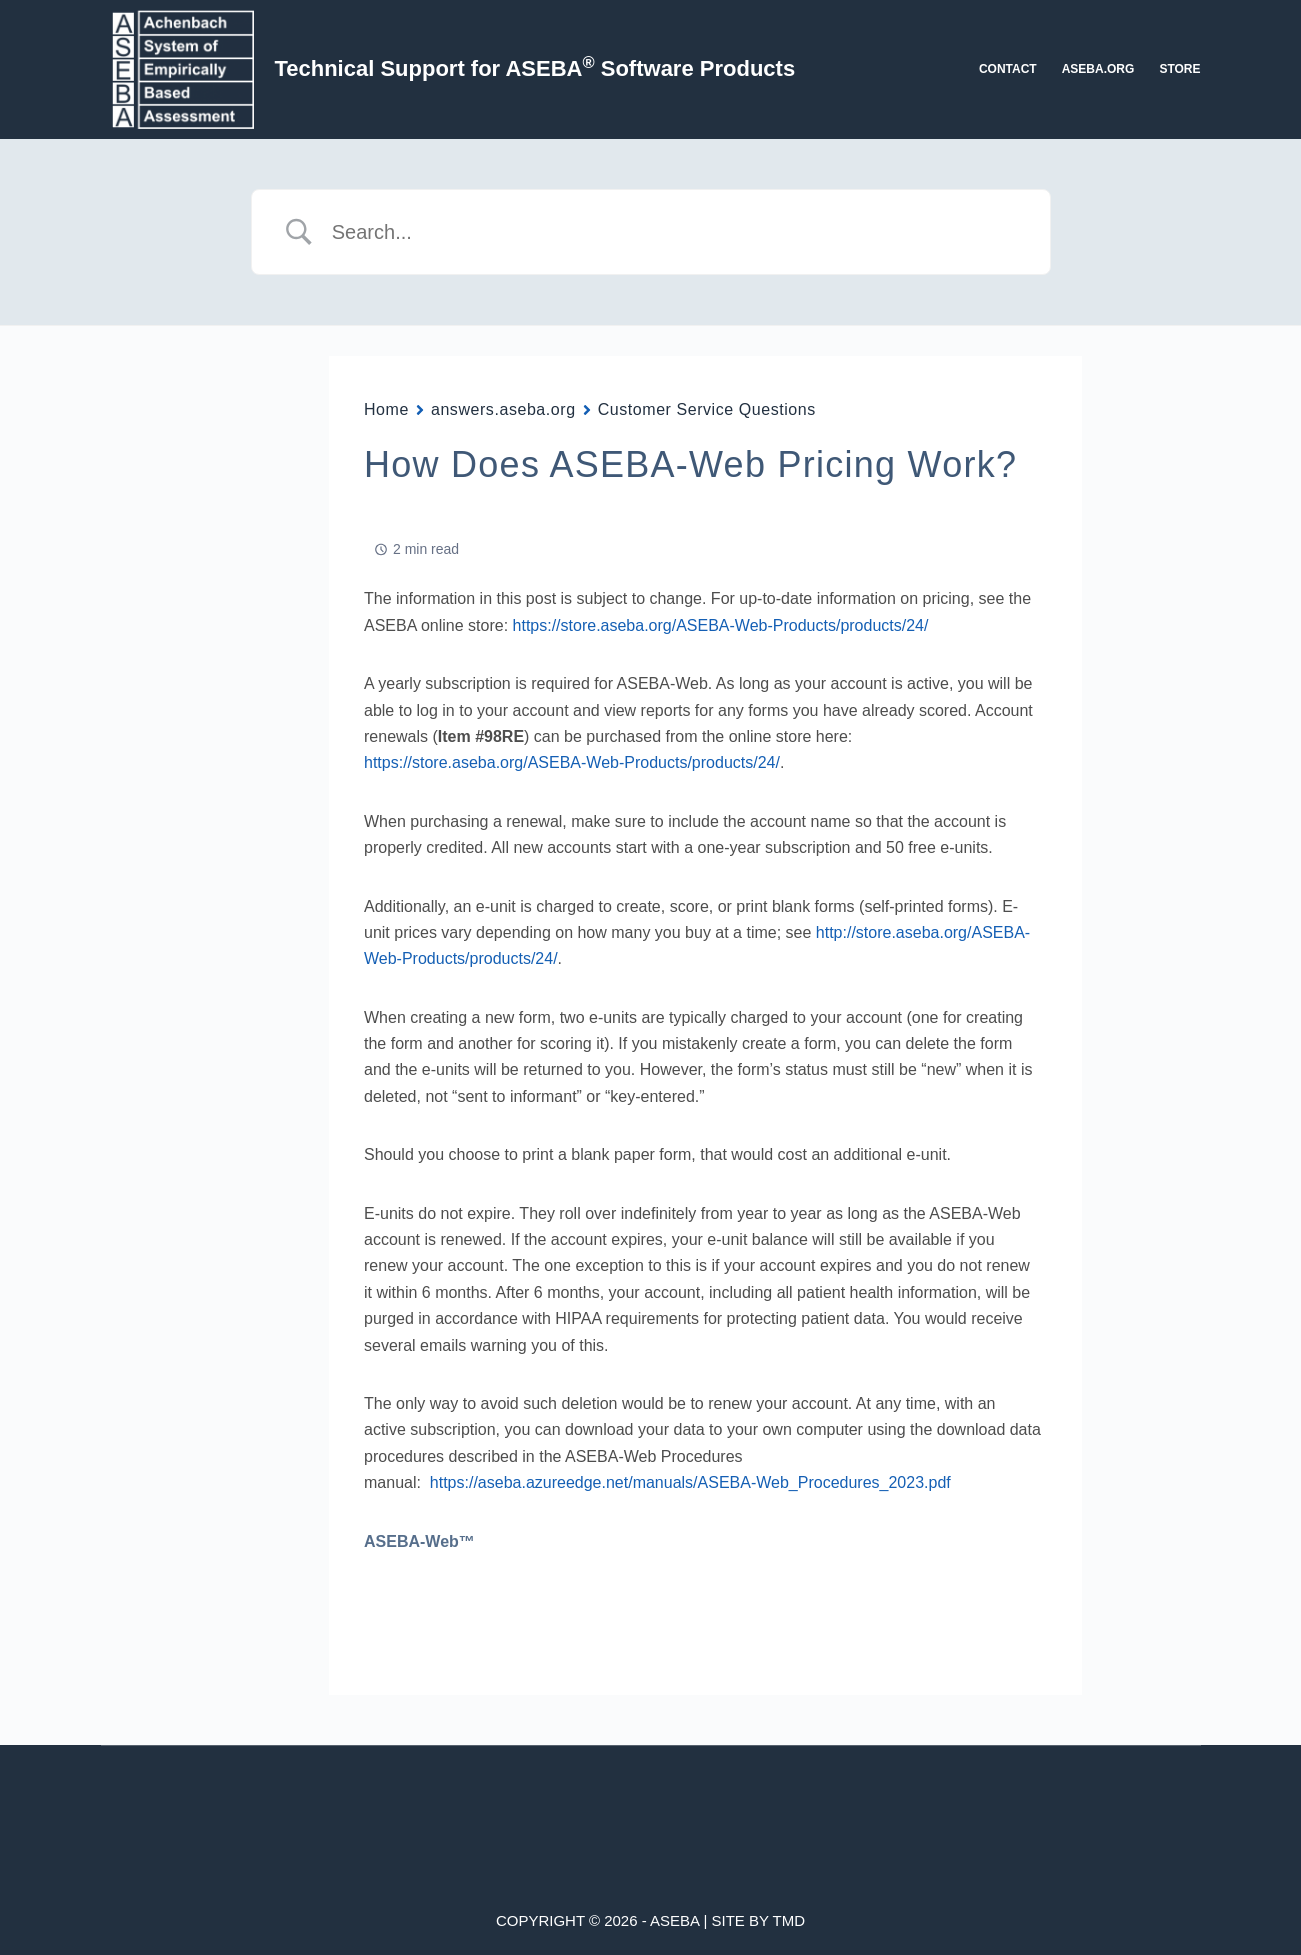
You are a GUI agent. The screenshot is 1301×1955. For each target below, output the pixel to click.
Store (1179, 69)
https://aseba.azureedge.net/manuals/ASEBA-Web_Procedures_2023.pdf (690, 1482)
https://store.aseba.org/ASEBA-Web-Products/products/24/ (721, 625)
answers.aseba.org (503, 409)
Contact (1008, 69)
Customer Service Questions (707, 409)
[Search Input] (676, 232)
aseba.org (1098, 69)
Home (386, 409)
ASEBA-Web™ (419, 1541)
